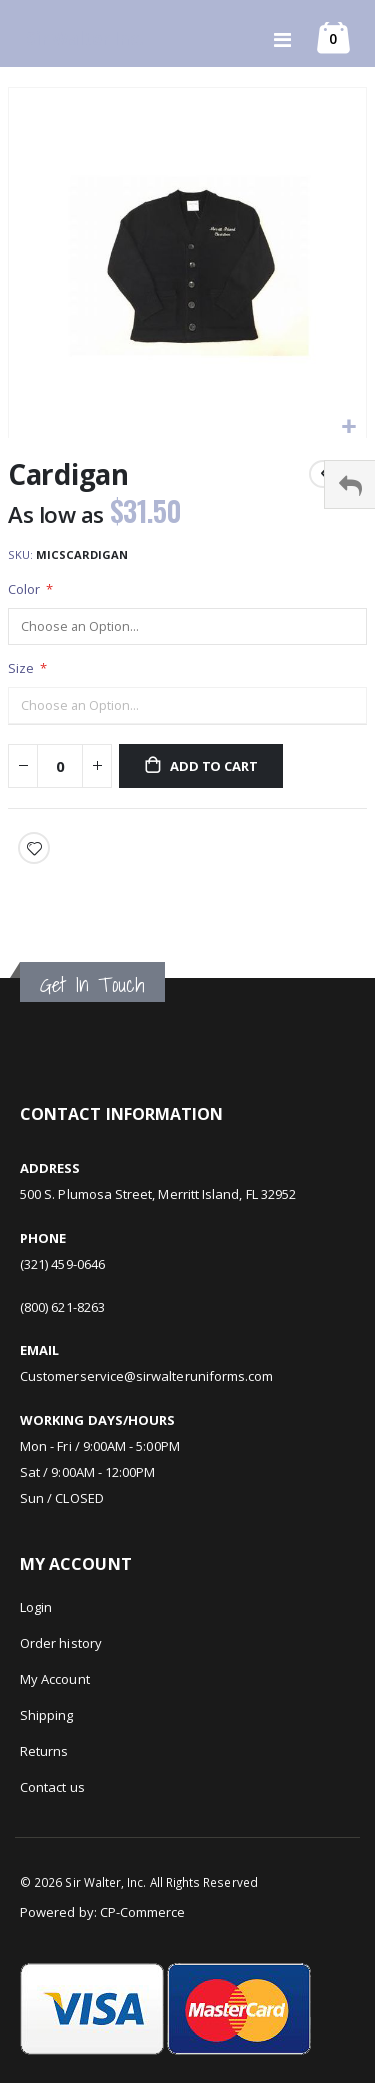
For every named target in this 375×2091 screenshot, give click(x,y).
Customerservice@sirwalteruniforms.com (146, 1376)
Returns (44, 1751)
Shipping (47, 1715)
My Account (55, 1679)
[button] (348, 427)
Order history (61, 1643)
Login (36, 1607)
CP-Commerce (143, 1912)
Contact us (52, 1787)
